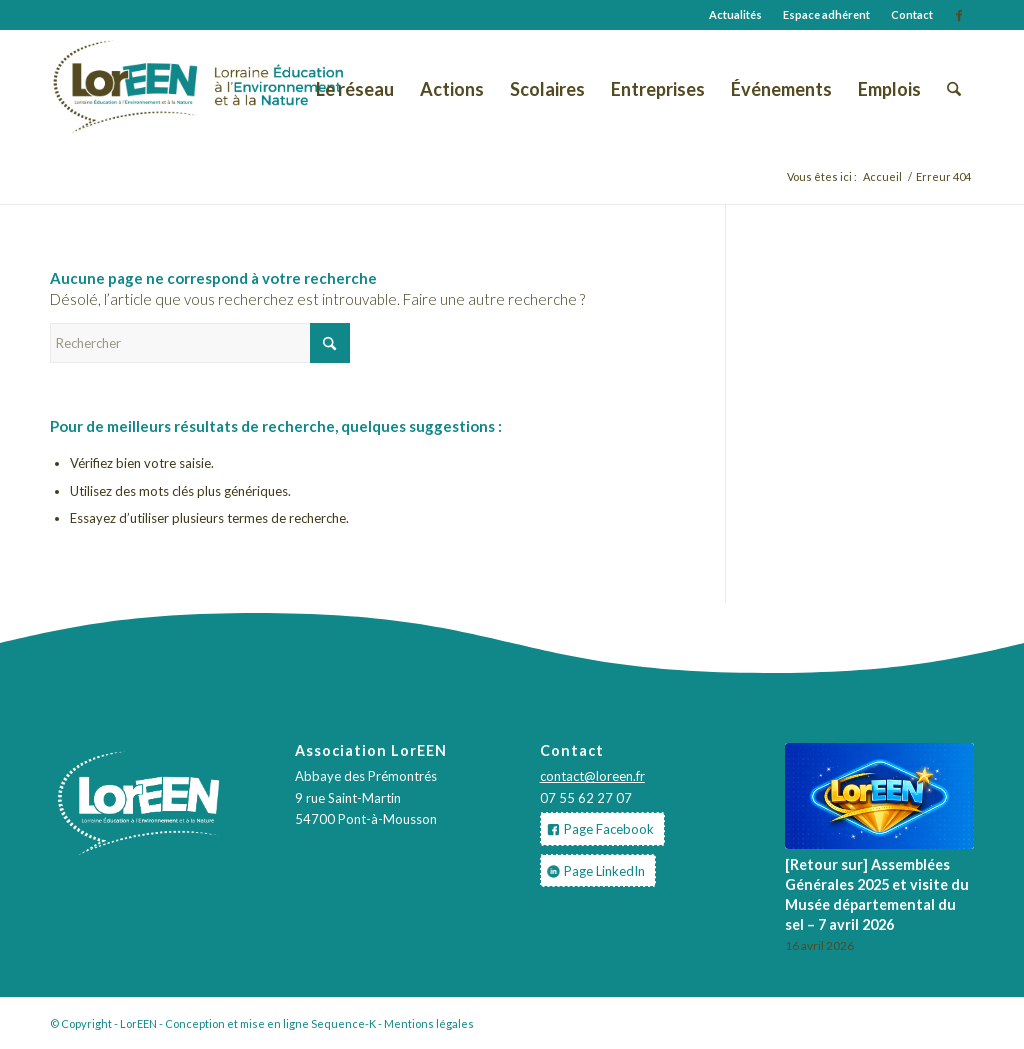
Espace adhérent (826, 14)
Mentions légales (429, 1023)
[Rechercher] (954, 89)
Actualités (735, 14)
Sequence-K (343, 1023)
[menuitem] (736, 15)
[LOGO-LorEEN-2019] (126, 89)
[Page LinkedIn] (598, 871)
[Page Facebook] (602, 829)
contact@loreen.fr (592, 776)
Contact (912, 14)
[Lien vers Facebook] (959, 15)
